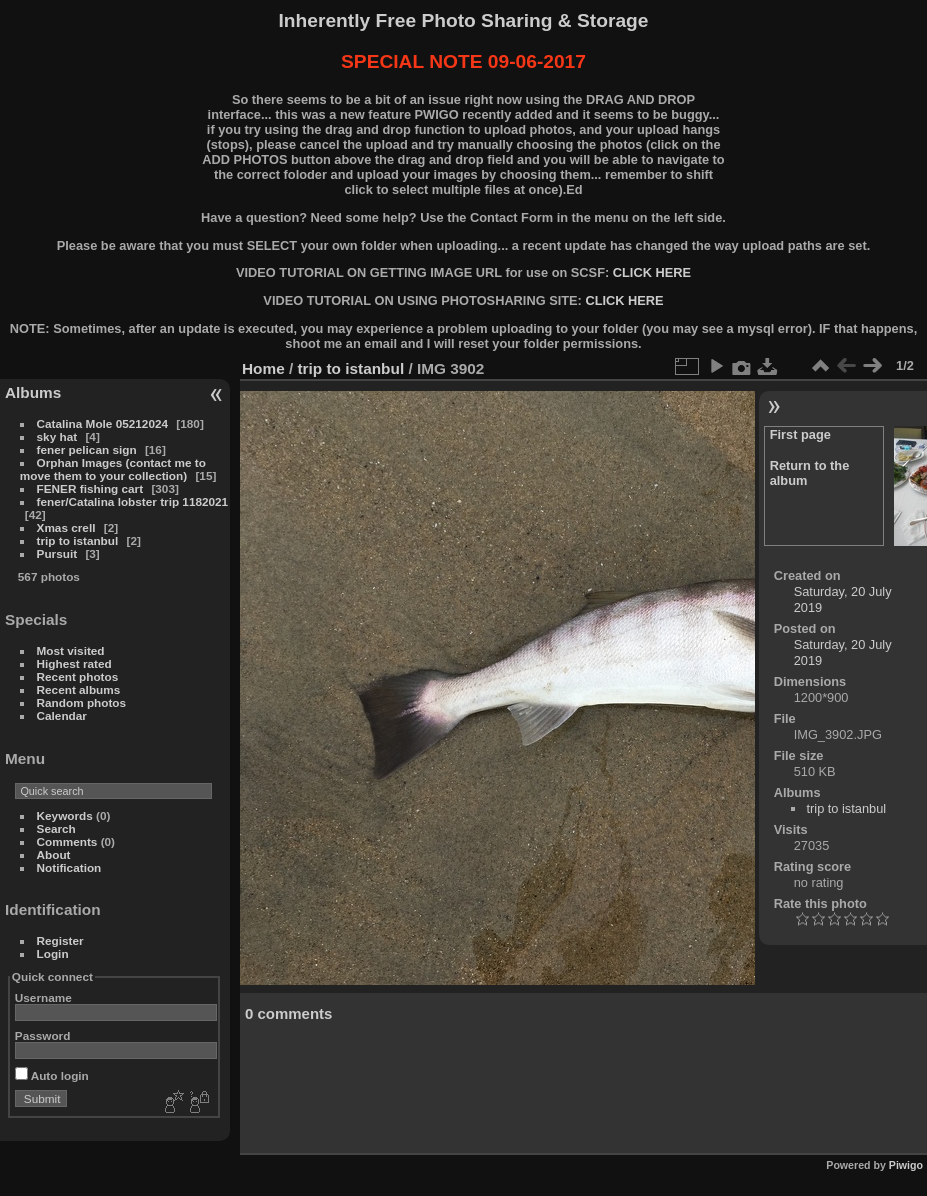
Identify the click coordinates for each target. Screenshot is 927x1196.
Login (53, 953)
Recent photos (78, 676)
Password (43, 1035)
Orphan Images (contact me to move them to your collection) (113, 469)
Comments (67, 841)
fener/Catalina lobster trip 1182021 (133, 501)
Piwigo (906, 1165)
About (54, 854)
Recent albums (79, 689)
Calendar (62, 715)
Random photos (82, 702)
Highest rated (74, 663)
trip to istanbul (78, 540)
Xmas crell (66, 527)
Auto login (52, 1075)
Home (263, 368)
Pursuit (57, 553)
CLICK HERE (652, 272)
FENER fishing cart (90, 488)
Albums (33, 392)
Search (56, 828)
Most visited (71, 650)
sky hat (57, 436)
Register (60, 940)
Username (43, 997)
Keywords (65, 815)
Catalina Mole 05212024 (102, 423)
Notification (69, 867)
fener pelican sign (87, 449)
